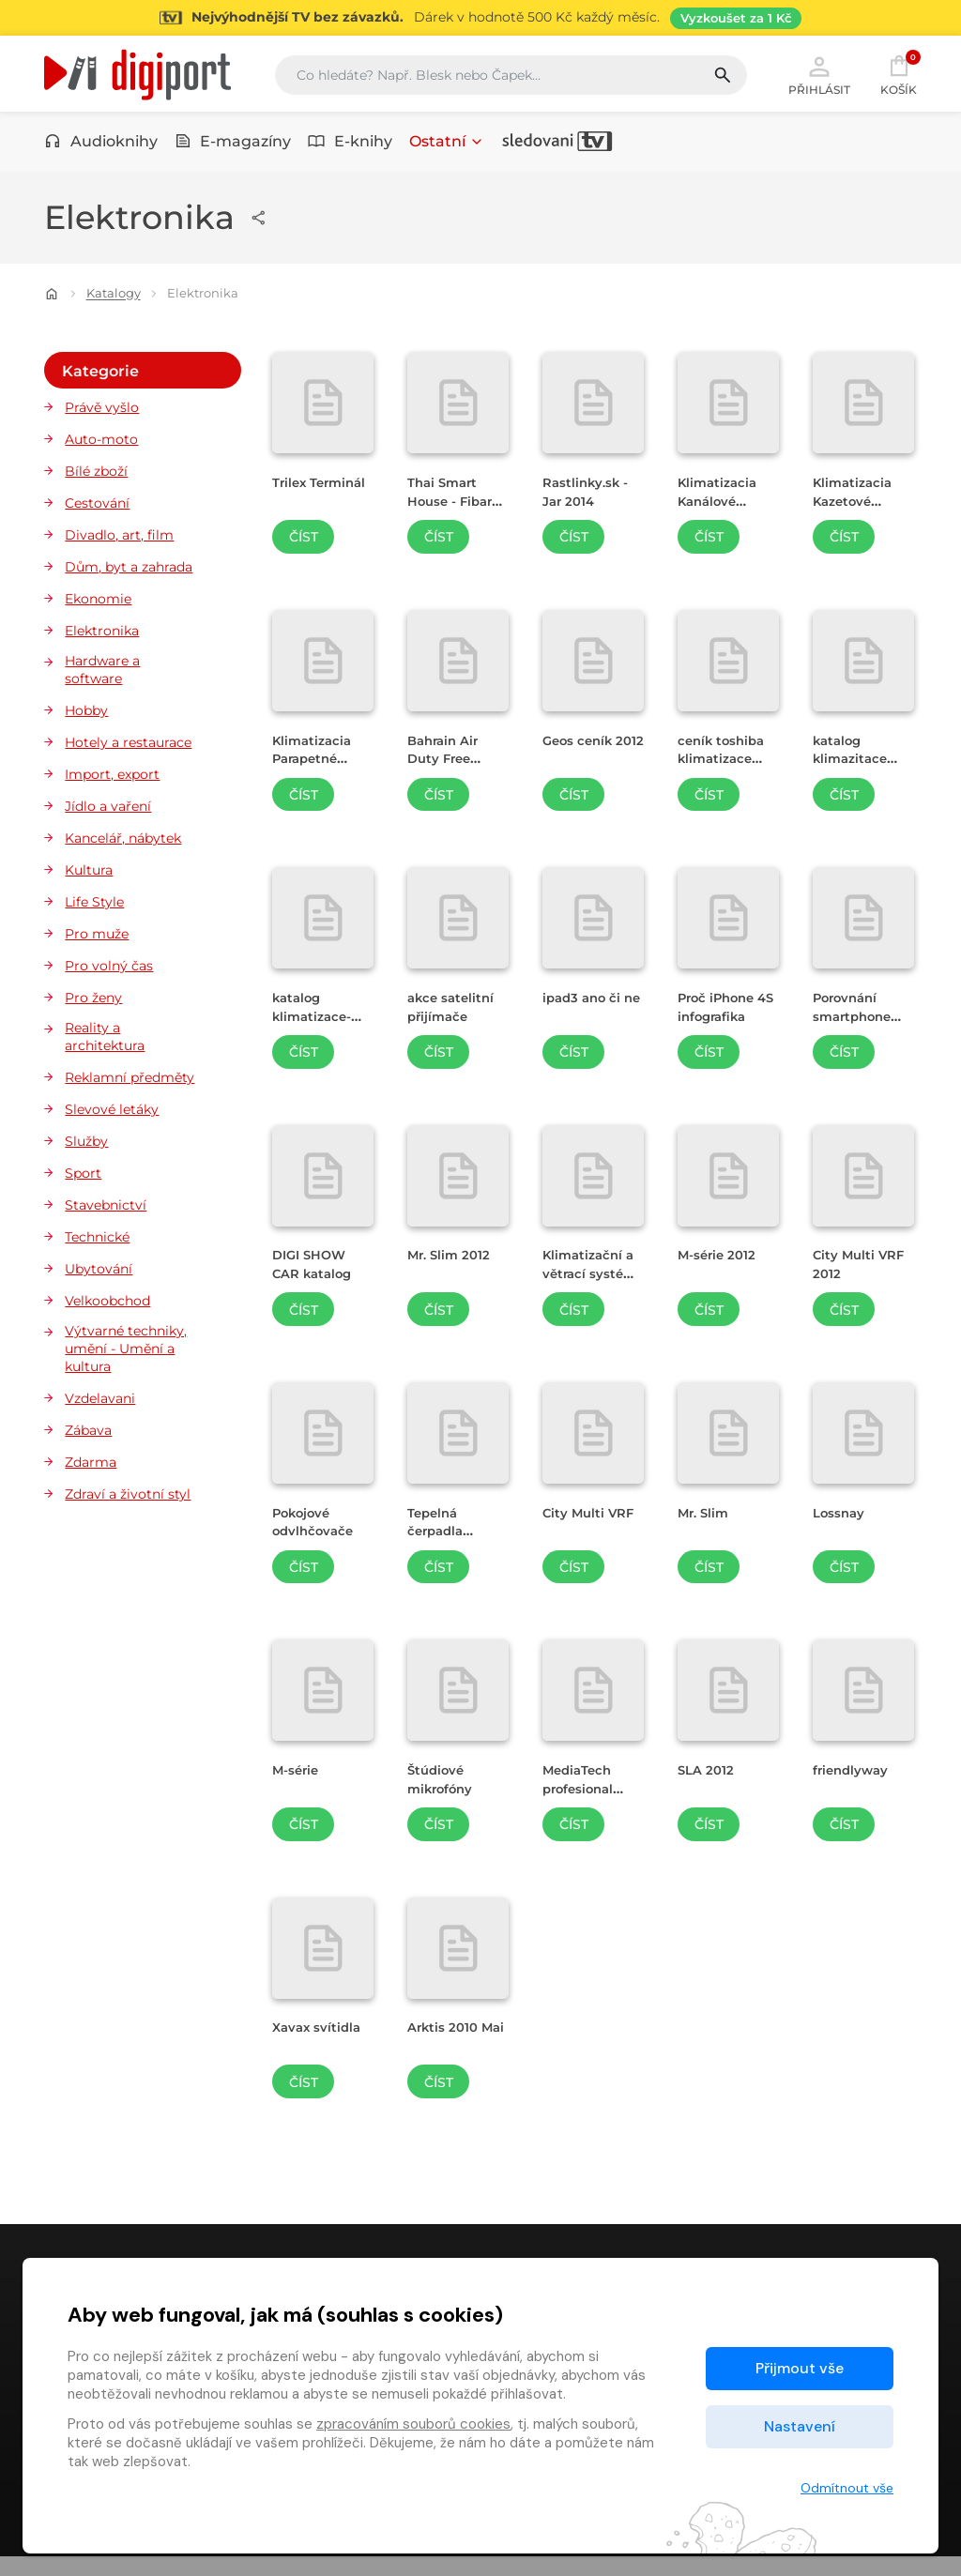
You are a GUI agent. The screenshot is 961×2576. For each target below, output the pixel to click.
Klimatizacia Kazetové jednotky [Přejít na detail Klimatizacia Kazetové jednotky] (856, 506)
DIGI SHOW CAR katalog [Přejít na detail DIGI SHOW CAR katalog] (316, 1270)
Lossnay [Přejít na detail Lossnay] (842, 1518)
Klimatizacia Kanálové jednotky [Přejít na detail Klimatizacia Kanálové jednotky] (721, 506)
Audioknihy (101, 148)
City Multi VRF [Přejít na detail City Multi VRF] (592, 1518)
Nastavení (799, 2426)
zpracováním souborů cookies (413, 2424)
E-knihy (350, 148)
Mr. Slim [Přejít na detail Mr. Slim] (706, 1518)
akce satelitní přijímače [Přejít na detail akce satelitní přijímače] (454, 1012)
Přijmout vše (799, 2368)
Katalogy (113, 299)
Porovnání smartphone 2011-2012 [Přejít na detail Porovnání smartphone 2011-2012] (857, 1021)
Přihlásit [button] (819, 77)
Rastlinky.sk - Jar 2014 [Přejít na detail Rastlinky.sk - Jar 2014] (590, 497)
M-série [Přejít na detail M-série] (298, 1776)
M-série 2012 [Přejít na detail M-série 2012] (722, 1261)
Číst (303, 543)
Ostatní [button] (446, 148)
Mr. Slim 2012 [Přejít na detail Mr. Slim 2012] (453, 1261)
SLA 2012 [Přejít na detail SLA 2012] (709, 1776)
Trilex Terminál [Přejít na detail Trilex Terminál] (303, 497)
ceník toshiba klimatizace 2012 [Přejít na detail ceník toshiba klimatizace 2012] (726, 763)
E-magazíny (233, 148)
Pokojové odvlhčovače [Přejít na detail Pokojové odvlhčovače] (318, 1527)
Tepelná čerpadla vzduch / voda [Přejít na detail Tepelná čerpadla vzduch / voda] (458, 1535)
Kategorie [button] (99, 373)
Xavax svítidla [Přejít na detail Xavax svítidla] (321, 2033)
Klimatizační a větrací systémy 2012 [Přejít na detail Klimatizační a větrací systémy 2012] (592, 1278)
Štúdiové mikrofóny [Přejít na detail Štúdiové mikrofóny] (445, 1785)
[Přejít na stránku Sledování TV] (480, 18)
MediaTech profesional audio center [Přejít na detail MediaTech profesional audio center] (587, 1794)
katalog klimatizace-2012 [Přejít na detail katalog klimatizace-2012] (316, 1021)
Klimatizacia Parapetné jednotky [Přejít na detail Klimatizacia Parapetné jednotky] (315, 763)
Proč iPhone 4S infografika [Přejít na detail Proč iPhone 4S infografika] (727, 1012)
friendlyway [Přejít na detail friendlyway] (855, 1776)
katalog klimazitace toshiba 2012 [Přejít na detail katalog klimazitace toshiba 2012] (857, 763)
